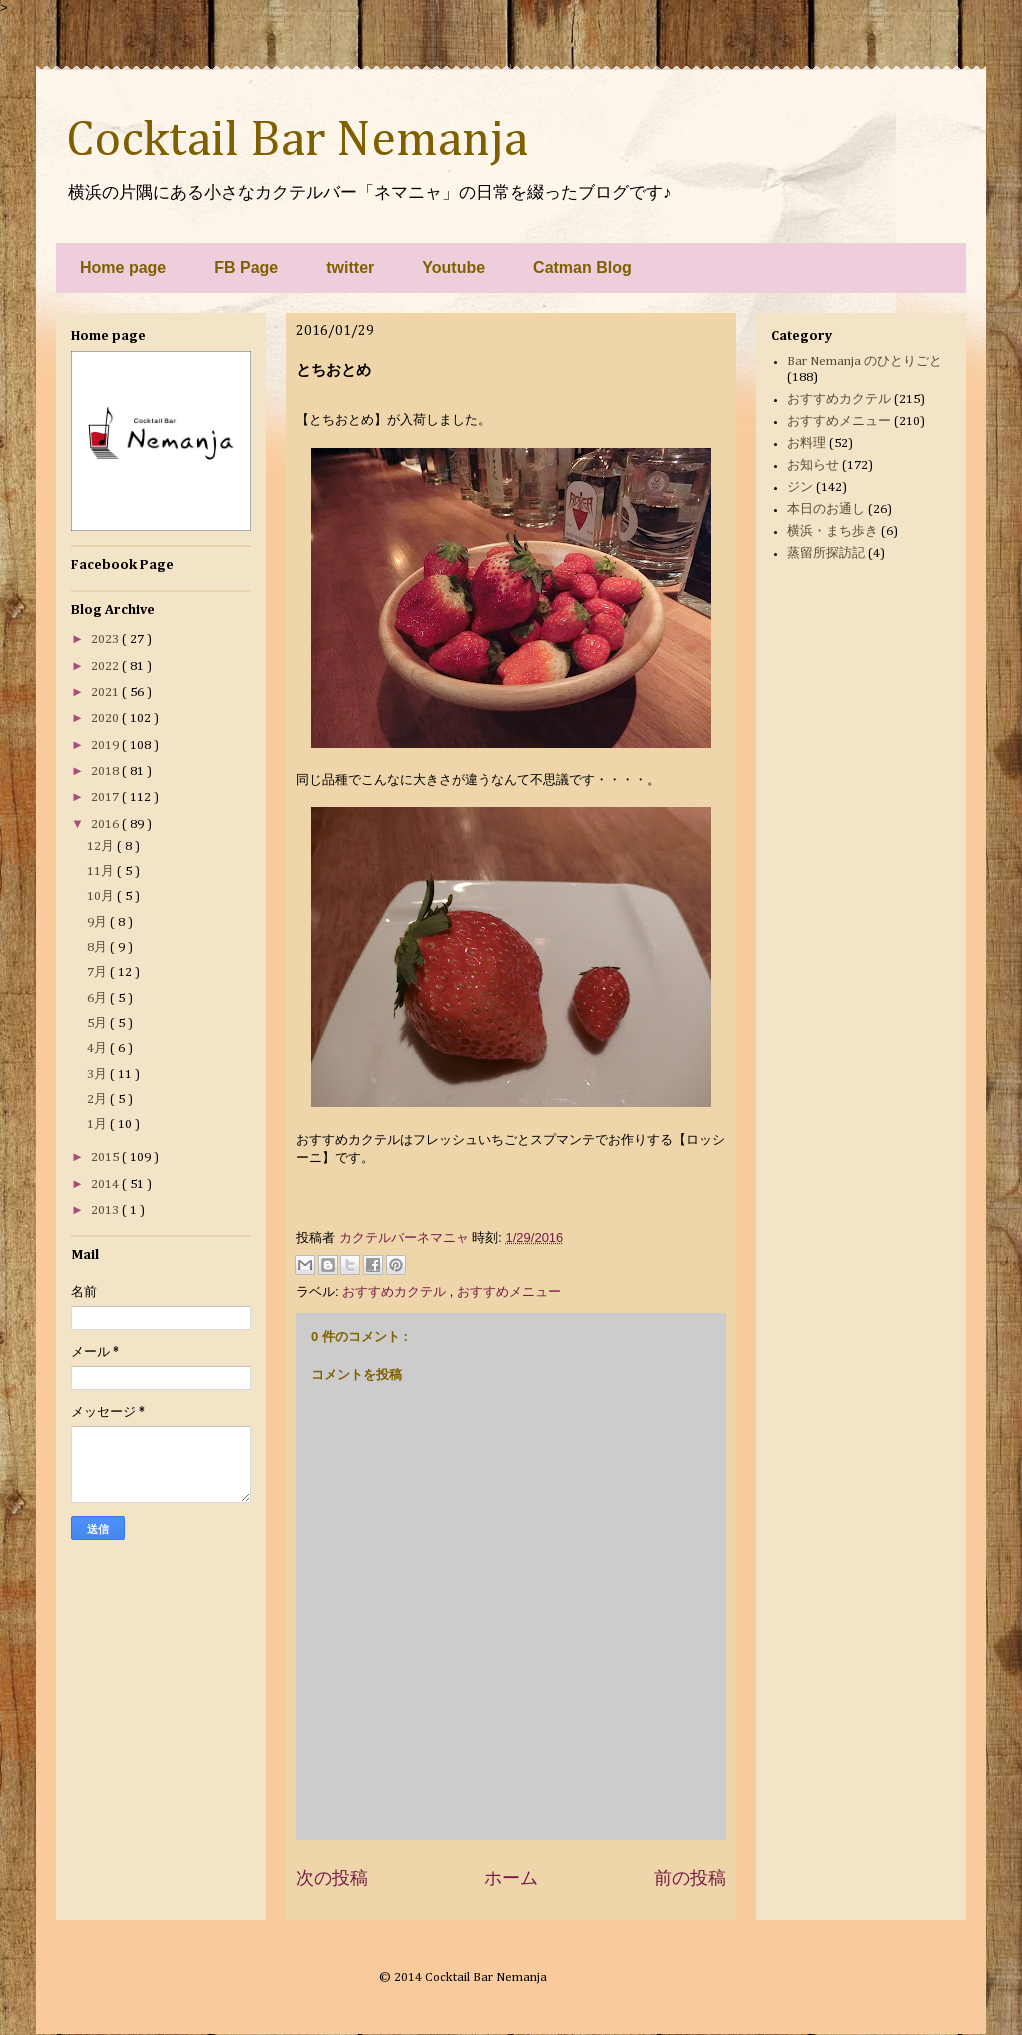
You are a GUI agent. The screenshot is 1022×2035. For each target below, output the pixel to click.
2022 (106, 666)
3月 (98, 1074)
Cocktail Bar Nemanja (297, 141)
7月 (98, 972)
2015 (106, 1157)
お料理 (806, 443)
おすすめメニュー (509, 1291)
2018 (106, 771)
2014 (106, 1184)
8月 (98, 947)
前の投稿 (690, 1878)
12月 (102, 846)
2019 (106, 745)
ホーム (511, 1878)
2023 (106, 639)
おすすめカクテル (396, 1291)
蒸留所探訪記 (826, 553)
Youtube (453, 267)
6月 (98, 998)
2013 (106, 1210)
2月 (98, 1099)
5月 (98, 1023)
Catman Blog (582, 267)
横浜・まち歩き (832, 531)
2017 (106, 797)
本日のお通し (826, 509)
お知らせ (813, 465)
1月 (98, 1124)
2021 (106, 692)
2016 (106, 824)
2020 (106, 718)
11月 (102, 871)
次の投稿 (332, 1878)
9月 (98, 922)
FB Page (246, 267)
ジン (800, 487)
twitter (350, 267)
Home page (123, 267)
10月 (102, 896)
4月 (98, 1048)
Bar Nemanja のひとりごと (864, 361)
